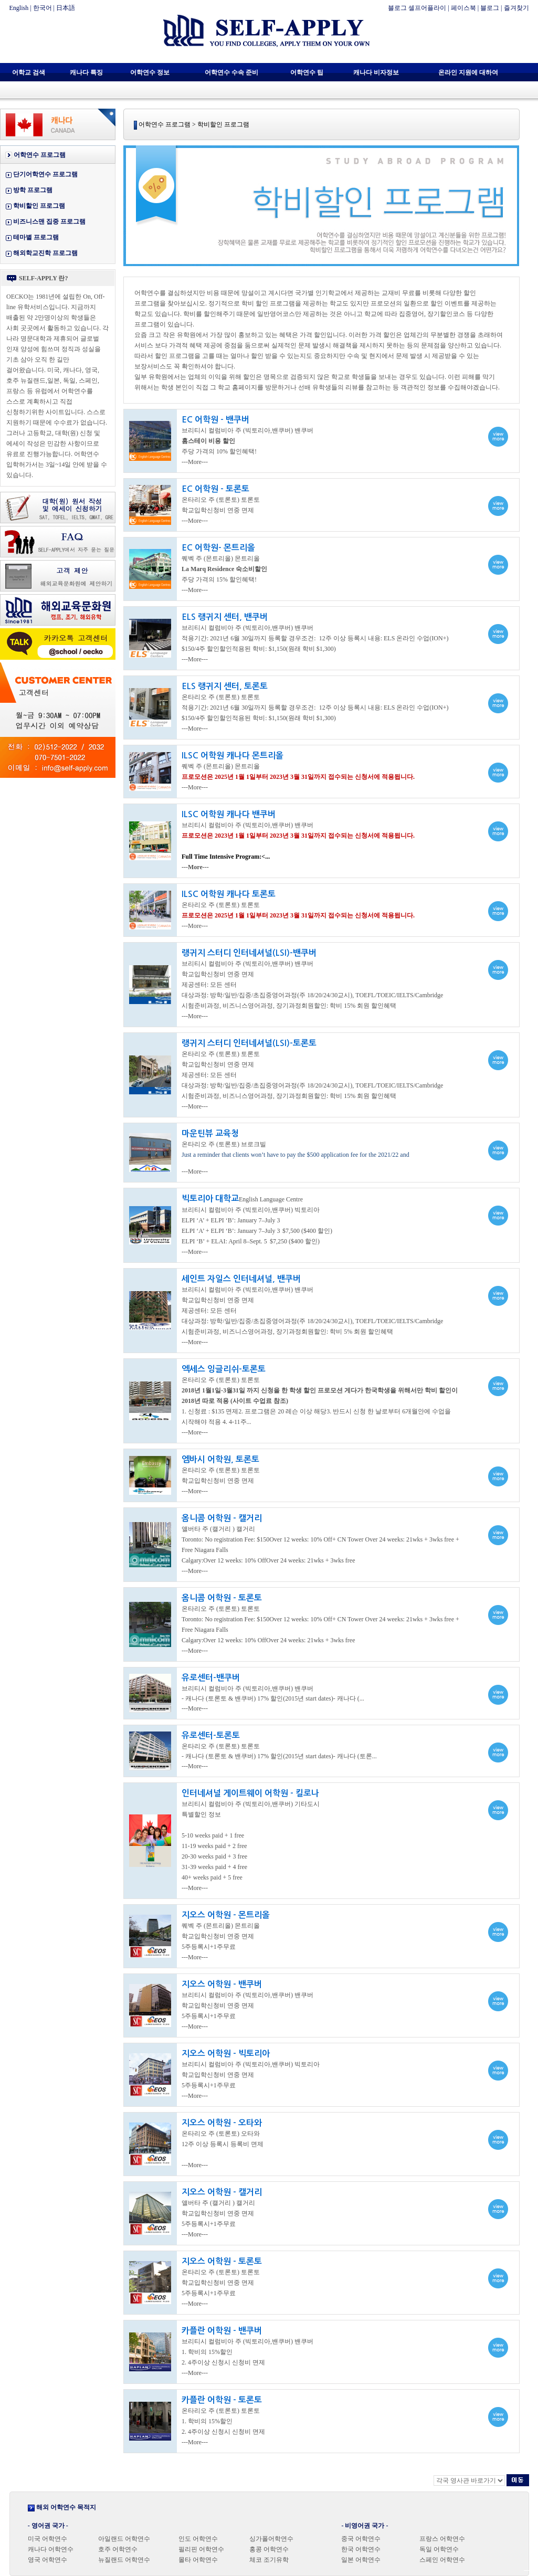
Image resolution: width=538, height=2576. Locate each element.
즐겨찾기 (516, 8)
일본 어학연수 (361, 2559)
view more (321, 437)
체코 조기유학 (269, 2559)
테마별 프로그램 (36, 237)
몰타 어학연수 (198, 2559)
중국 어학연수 (361, 2538)
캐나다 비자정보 (376, 72)
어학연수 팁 (306, 72)
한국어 (42, 8)
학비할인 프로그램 (39, 205)
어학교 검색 (28, 72)
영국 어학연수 (47, 2559)
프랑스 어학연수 (442, 2538)
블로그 (489, 8)
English (19, 8)
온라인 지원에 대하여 (468, 72)
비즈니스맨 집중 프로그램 (49, 221)
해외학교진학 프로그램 (45, 253)
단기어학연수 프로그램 (45, 174)
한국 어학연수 (361, 2549)
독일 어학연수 (439, 2549)
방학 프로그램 (32, 190)
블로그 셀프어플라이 (417, 8)
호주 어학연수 (118, 2549)
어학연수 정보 (150, 72)
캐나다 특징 (86, 72)
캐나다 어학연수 (50, 2549)
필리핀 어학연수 (201, 2549)
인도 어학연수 (198, 2538)
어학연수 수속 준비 (231, 72)
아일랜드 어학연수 (124, 2538)
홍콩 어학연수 (269, 2549)
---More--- (195, 867)
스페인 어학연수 (442, 2559)
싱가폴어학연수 (271, 2538)
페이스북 (463, 8)
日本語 (65, 8)
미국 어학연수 (47, 2538)
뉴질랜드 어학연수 (124, 2559)
